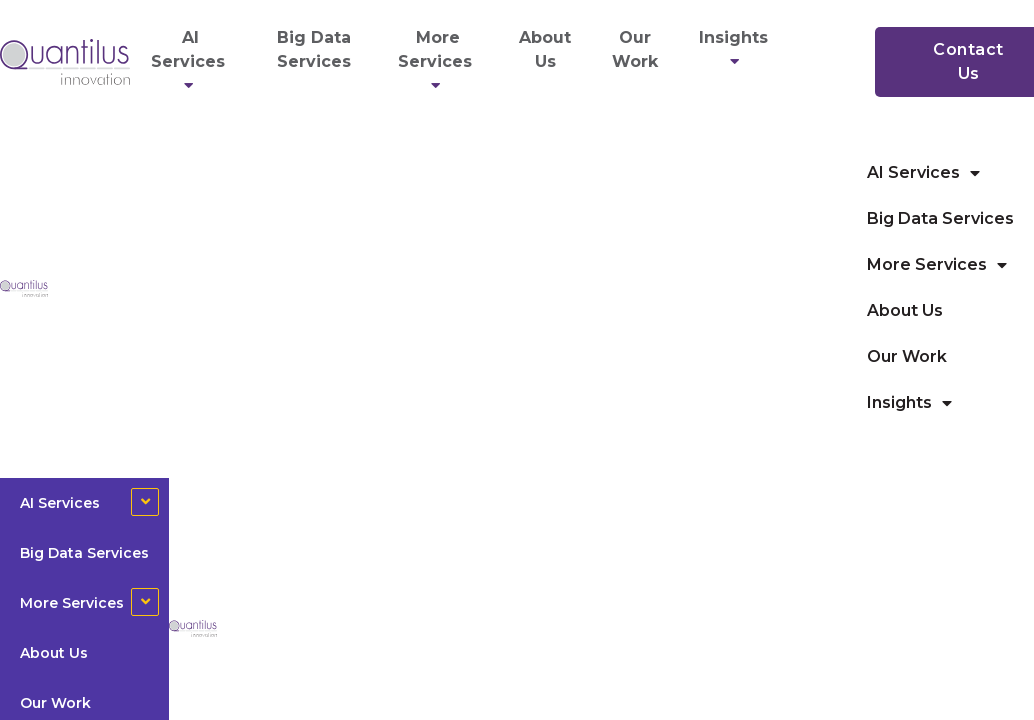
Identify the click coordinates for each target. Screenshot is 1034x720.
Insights (736, 49)
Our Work (635, 49)
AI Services (191, 62)
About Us (545, 49)
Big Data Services (314, 49)
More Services (438, 62)
